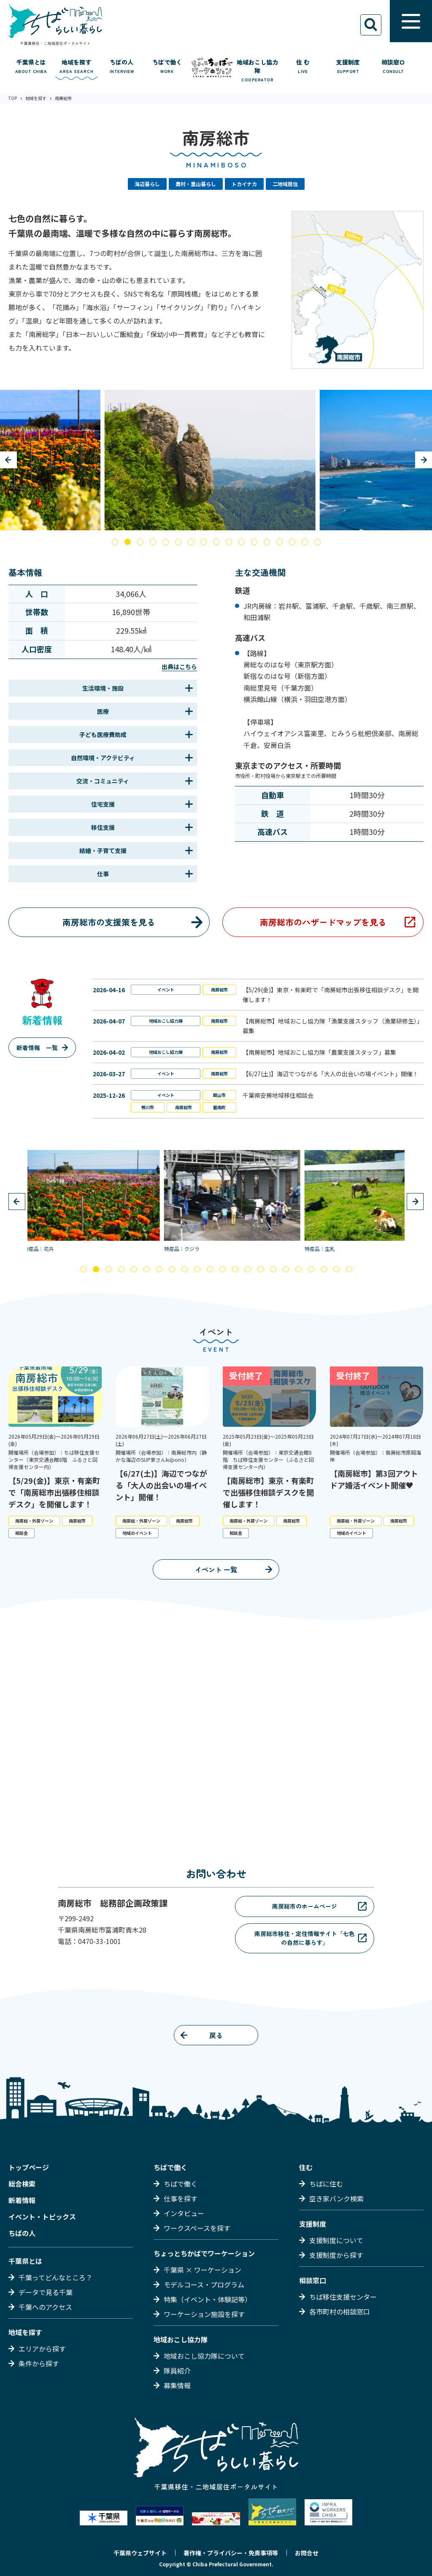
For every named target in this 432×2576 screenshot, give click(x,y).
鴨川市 (147, 1107)
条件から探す (39, 2363)
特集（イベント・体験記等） (207, 2299)
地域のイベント (137, 1533)
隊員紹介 (177, 2370)
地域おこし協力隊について (204, 2356)
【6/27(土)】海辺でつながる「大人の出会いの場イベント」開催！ (330, 1073)
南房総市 (219, 989)
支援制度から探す (336, 2255)
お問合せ (307, 2553)
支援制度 (312, 2224)
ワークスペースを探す (197, 2228)
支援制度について (336, 2240)
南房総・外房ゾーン (34, 1521)
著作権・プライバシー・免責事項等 (231, 2553)
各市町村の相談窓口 (339, 2311)
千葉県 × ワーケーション (202, 2270)
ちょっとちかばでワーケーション (204, 2253)
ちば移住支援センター (343, 2297)
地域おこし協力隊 (166, 1021)
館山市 (219, 1095)
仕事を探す (180, 2198)
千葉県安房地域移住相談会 (278, 1095)
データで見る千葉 (46, 2292)
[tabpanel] (216, 460)
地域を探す (25, 2332)
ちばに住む (326, 2184)
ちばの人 (21, 2233)
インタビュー (184, 2213)
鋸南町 (219, 1107)
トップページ (28, 2167)
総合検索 (21, 2184)
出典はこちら (179, 666)
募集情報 (177, 2385)
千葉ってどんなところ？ (55, 2277)
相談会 (21, 1533)
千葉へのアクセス (45, 2307)
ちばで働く (170, 2167)
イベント (165, 989)
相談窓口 (312, 2280)
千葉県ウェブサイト (140, 2553)
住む (306, 2167)
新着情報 (21, 2200)
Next (423, 459)
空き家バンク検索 (336, 2198)
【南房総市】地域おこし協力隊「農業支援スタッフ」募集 (319, 1052)
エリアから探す (42, 2349)
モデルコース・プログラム (204, 2284)
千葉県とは (25, 2261)
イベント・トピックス (42, 2216)
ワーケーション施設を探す (204, 2314)
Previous (8, 459)
